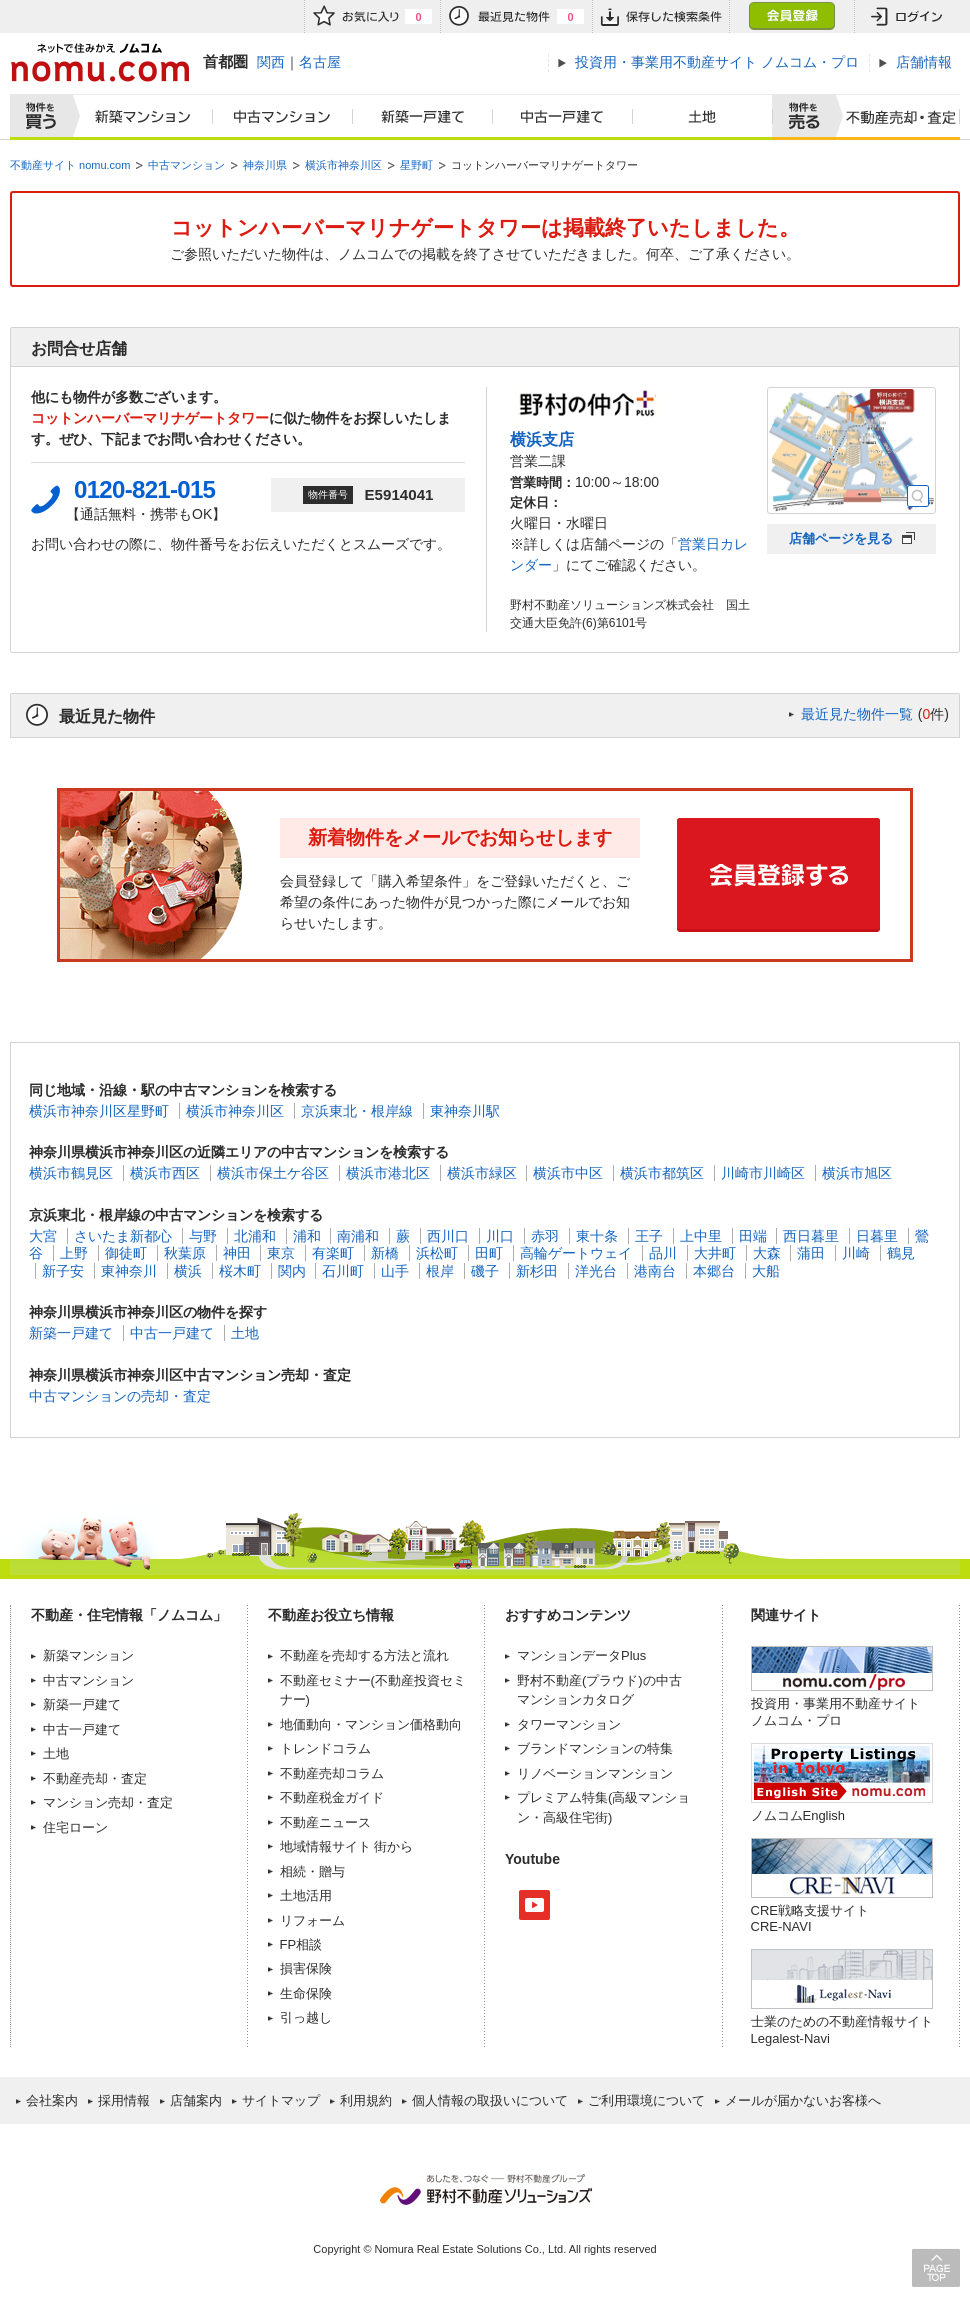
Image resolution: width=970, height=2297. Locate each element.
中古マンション (283, 117)
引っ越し (306, 2017)
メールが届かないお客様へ (803, 2100)
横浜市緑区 (482, 1173)
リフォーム (312, 1920)
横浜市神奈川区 (343, 165)
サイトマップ (281, 2100)
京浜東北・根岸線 (357, 1111)
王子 (649, 1236)
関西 (271, 62)
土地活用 (306, 1895)
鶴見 (901, 1253)
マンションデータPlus (581, 1655)
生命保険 (306, 1993)
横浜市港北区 (388, 1173)
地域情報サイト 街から (347, 1846)
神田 (237, 1253)
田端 (753, 1236)
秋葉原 (185, 1253)
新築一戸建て (423, 117)
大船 (766, 1271)
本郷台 (714, 1271)
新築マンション (138, 117)
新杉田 (537, 1271)
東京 (281, 1253)
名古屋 (320, 62)
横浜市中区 (568, 1173)
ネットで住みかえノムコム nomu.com (99, 62)
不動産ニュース (325, 1822)
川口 (500, 1236)
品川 (663, 1253)
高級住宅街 (575, 1817)
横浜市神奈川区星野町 (99, 1111)
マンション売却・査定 (108, 1802)
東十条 (597, 1236)
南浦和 (358, 1236)
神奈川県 (265, 165)
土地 (703, 117)
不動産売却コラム (332, 1773)
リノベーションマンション (595, 1773)
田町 (489, 1253)
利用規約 (366, 2100)
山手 (395, 1271)
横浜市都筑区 (662, 1173)
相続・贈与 (312, 1871)
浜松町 (437, 1253)
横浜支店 (542, 439)
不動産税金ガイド (332, 1797)
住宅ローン (75, 1827)
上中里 (701, 1236)
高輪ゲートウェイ (576, 1253)
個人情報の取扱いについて (490, 2100)
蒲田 (811, 1253)
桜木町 (240, 1271)
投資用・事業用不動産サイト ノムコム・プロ (835, 1711)
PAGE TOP (936, 2267)
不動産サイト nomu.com (70, 165)
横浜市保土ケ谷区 (273, 1173)
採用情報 (124, 2100)
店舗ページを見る (841, 538)
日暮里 (877, 1236)
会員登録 (791, 16)
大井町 (715, 1253)
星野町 (416, 165)
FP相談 (301, 1944)
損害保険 (306, 1968)
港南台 (655, 1271)
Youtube (534, 1905)
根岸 (440, 1271)
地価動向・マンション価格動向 (371, 1724)
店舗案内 (196, 2100)
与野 (203, 1236)
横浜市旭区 (857, 1173)
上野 (74, 1253)
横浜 (188, 1271)
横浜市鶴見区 (71, 1173)
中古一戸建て (563, 117)
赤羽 (545, 1236)
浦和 (307, 1236)
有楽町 (333, 1253)
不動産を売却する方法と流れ (364, 1655)
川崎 (856, 1253)
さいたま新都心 (123, 1236)
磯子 (485, 1271)
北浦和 (255, 1236)
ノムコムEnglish (798, 1815)
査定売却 (893, 117)
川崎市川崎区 (763, 1173)
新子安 (63, 1271)
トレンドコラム (325, 1748)
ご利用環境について (646, 2100)
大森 (767, 1253)
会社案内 (52, 2100)
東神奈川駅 (465, 1111)
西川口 (448, 1236)
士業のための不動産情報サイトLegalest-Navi (842, 2029)
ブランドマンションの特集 (595, 1748)
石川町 (343, 1271)
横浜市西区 (165, 1173)
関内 (292, 1271)
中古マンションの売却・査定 (120, 1396)
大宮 (43, 1236)
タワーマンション (569, 1724)
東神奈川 (129, 1271)
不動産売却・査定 (95, 1778)
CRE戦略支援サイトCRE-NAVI (810, 1918)
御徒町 (126, 1253)
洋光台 (596, 1271)
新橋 (385, 1253)
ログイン (907, 16)
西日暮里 (811, 1236)
